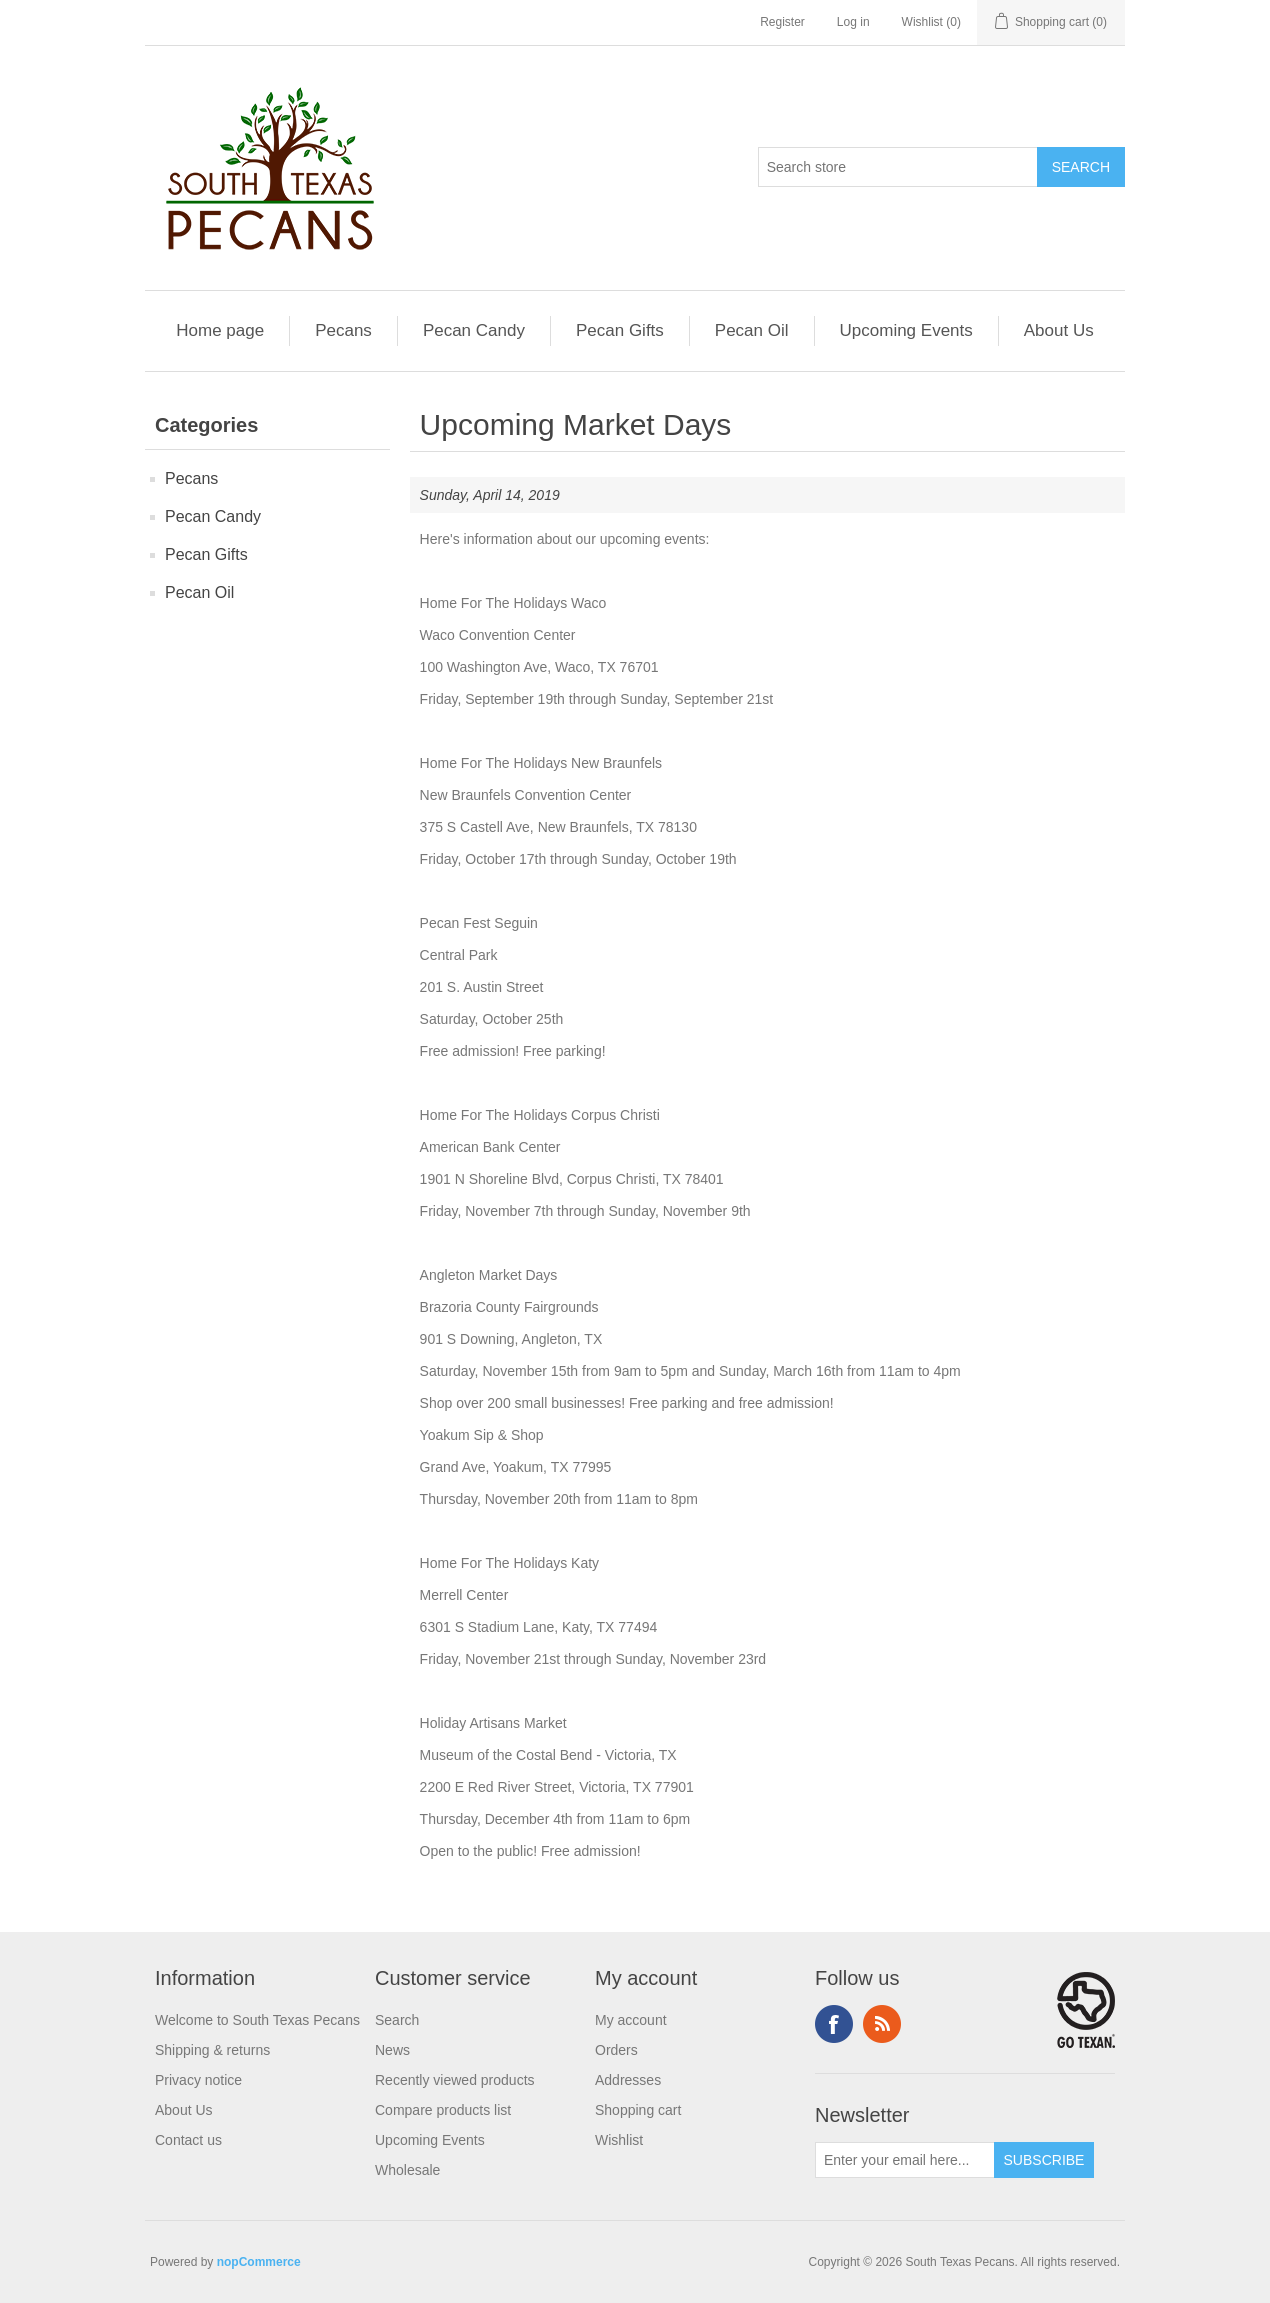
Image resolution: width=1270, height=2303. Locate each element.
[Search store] (898, 167)
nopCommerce (259, 2262)
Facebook (834, 2024)
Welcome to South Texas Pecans (257, 2020)
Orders (616, 2050)
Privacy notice (198, 2080)
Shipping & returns (212, 2050)
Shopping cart (638, 2110)
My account (631, 2020)
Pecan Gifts (620, 330)
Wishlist (619, 2140)
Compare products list (443, 2110)
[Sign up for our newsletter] (905, 2160)
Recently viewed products (455, 2080)
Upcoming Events (906, 330)
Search (397, 2020)
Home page (220, 330)
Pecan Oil (752, 330)
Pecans (343, 330)
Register (782, 22)
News (392, 2050)
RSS (882, 2024)
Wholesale (407, 2170)
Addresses (628, 2080)
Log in (853, 22)
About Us (1059, 330)
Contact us (188, 2140)
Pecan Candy (474, 330)
